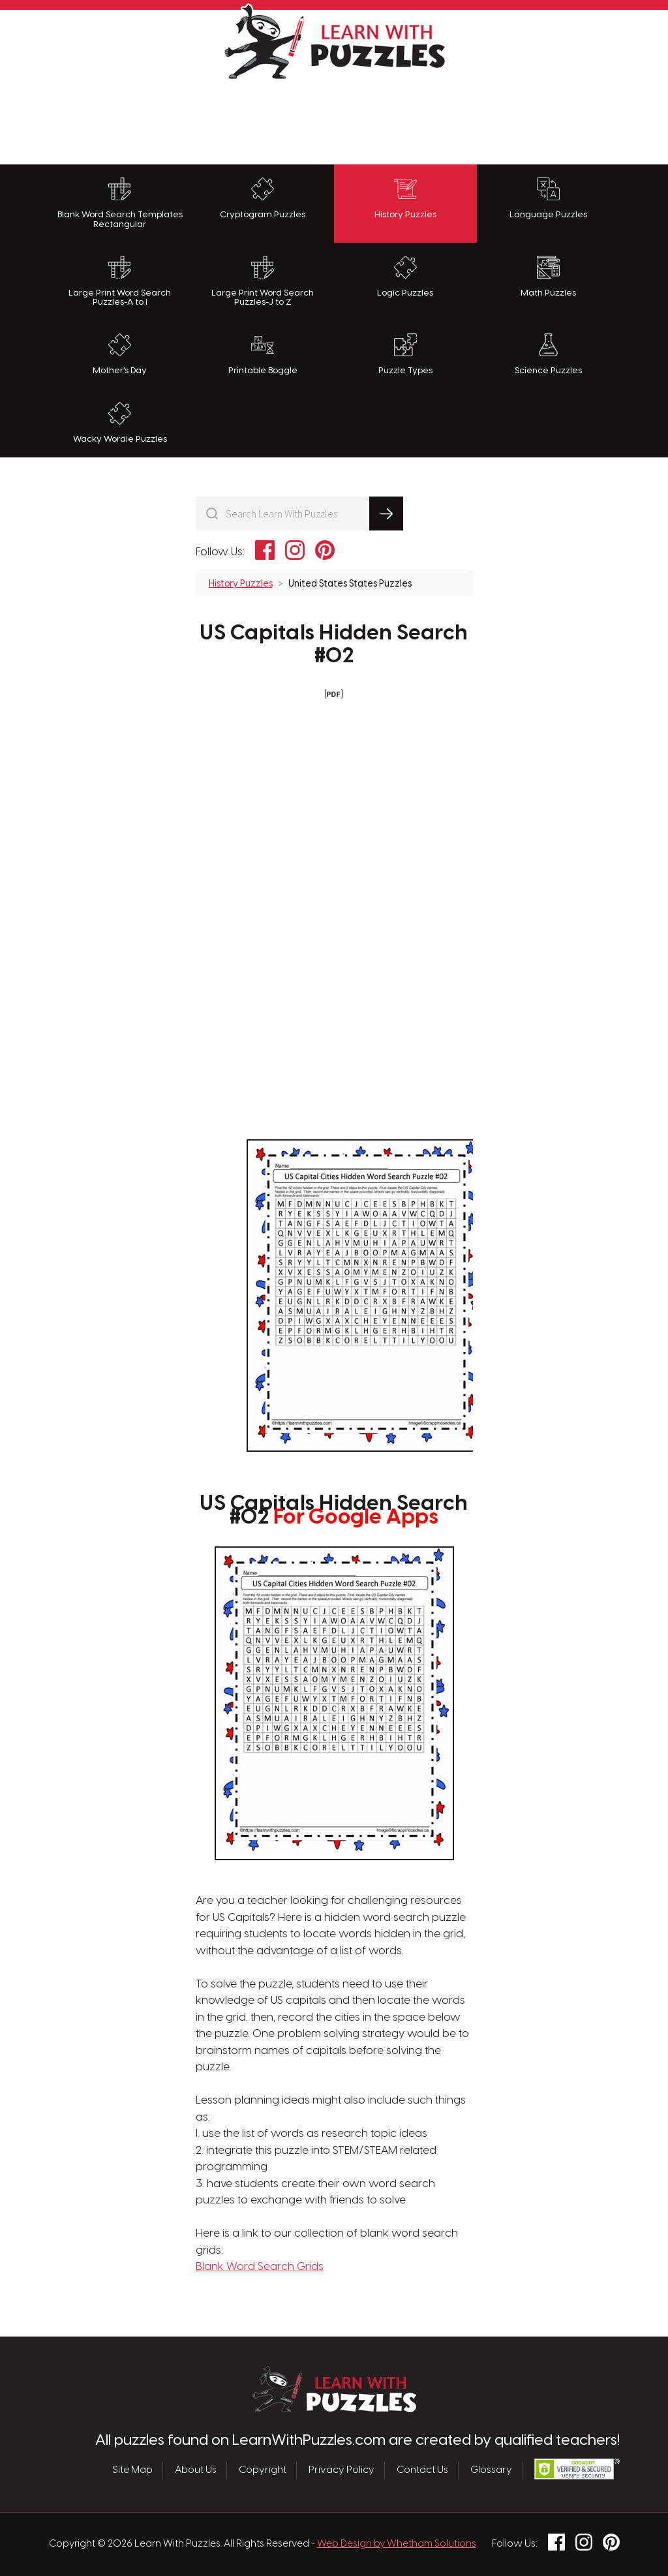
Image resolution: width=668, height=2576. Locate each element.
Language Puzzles (548, 198)
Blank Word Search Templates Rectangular (120, 203)
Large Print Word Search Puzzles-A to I (119, 281)
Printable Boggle (262, 354)
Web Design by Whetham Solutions (396, 2544)
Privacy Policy (341, 2470)
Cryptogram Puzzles (262, 198)
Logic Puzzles (405, 277)
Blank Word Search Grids (260, 2267)
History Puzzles (405, 198)
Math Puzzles (548, 277)
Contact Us (422, 2470)
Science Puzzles (548, 354)
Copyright (262, 2470)
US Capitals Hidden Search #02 (334, 644)
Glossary (491, 2470)
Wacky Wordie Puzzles (120, 423)
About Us (196, 2470)
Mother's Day (120, 354)
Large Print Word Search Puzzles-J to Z (262, 281)
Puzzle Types (405, 354)
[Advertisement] (334, 118)
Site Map (132, 2470)
